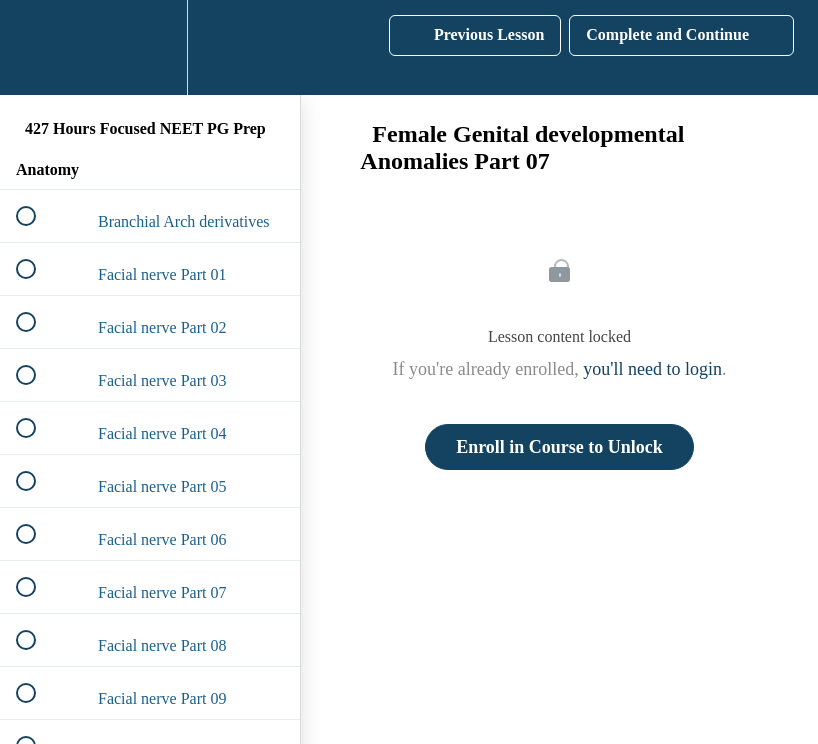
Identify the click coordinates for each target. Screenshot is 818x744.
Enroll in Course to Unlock (559, 447)
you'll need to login (652, 369)
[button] (37, 47)
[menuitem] (150, 47)
